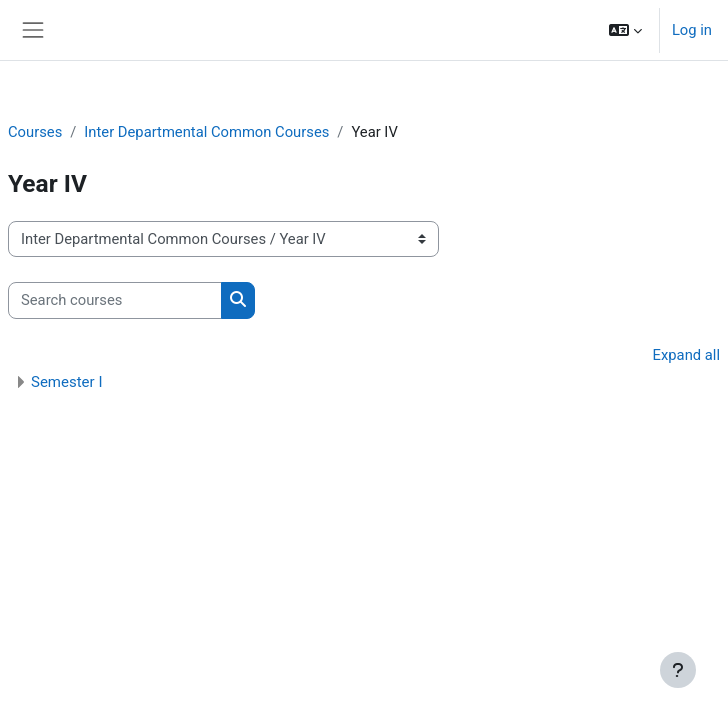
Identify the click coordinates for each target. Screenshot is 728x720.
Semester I (66, 382)
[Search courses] (115, 300)
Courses (35, 132)
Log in (692, 30)
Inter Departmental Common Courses (206, 132)
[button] (625, 30)
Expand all (686, 355)
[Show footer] (678, 670)
